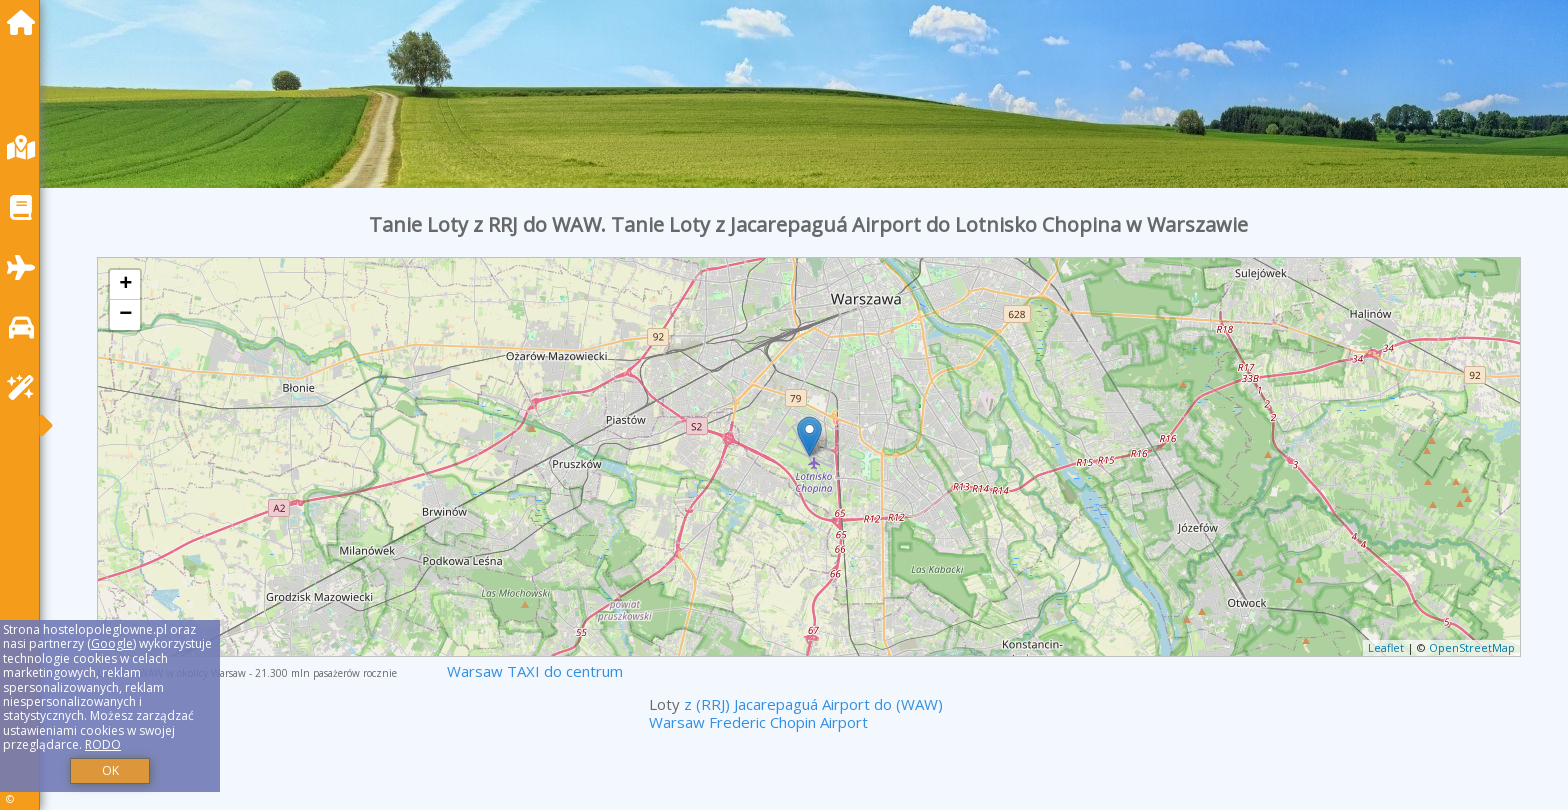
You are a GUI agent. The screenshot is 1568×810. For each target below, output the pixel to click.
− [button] (125, 315)
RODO (103, 744)
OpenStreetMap (1472, 647)
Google (112, 643)
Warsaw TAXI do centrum (535, 671)
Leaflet (1386, 647)
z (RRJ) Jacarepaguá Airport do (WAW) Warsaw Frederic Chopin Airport (796, 713)
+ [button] (125, 285)
